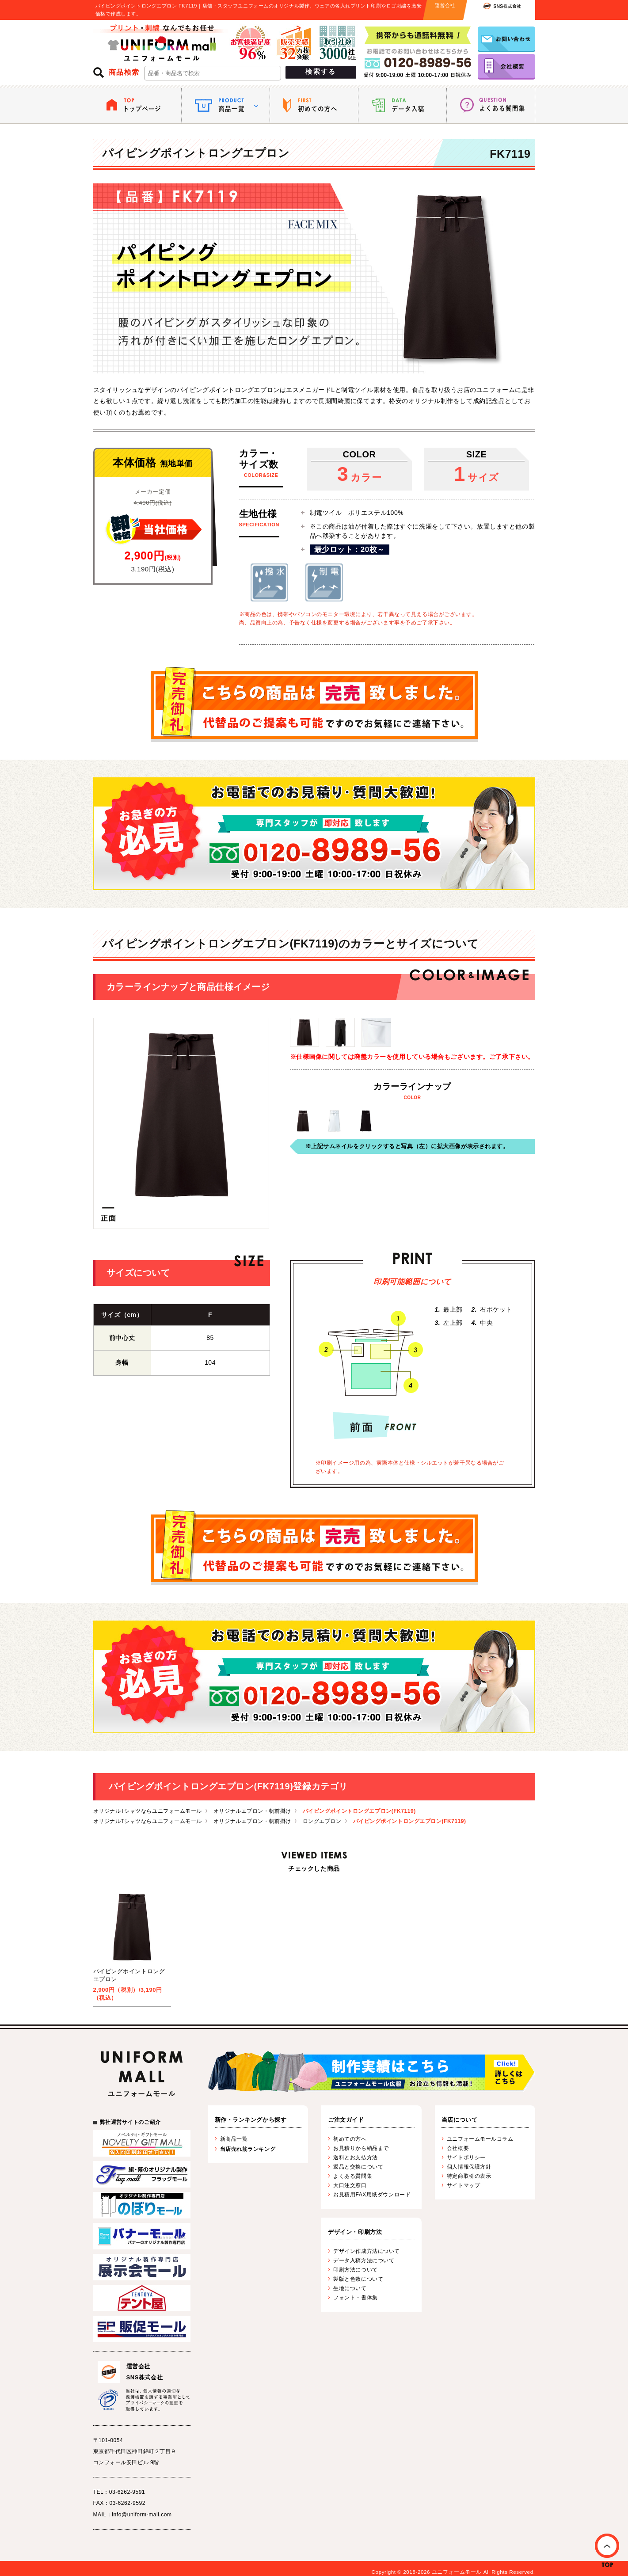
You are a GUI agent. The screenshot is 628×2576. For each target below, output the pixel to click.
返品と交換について (358, 2167)
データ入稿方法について (363, 2260)
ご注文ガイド (346, 2119)
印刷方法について (355, 2270)
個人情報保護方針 (469, 2167)
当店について (459, 2119)
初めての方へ (349, 2139)
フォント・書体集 (355, 2297)
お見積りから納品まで (361, 2148)
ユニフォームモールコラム (480, 2139)
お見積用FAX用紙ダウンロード (372, 2195)
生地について (349, 2288)
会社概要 (458, 2148)
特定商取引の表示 (469, 2176)
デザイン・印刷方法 (355, 2232)
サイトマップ (463, 2185)
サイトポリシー (466, 2157)
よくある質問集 (352, 2176)
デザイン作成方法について (366, 2251)
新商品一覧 (234, 2139)
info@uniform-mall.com (141, 2514)
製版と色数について (358, 2279)
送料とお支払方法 (355, 2157)
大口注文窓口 (349, 2185)
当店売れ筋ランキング (248, 2149)
